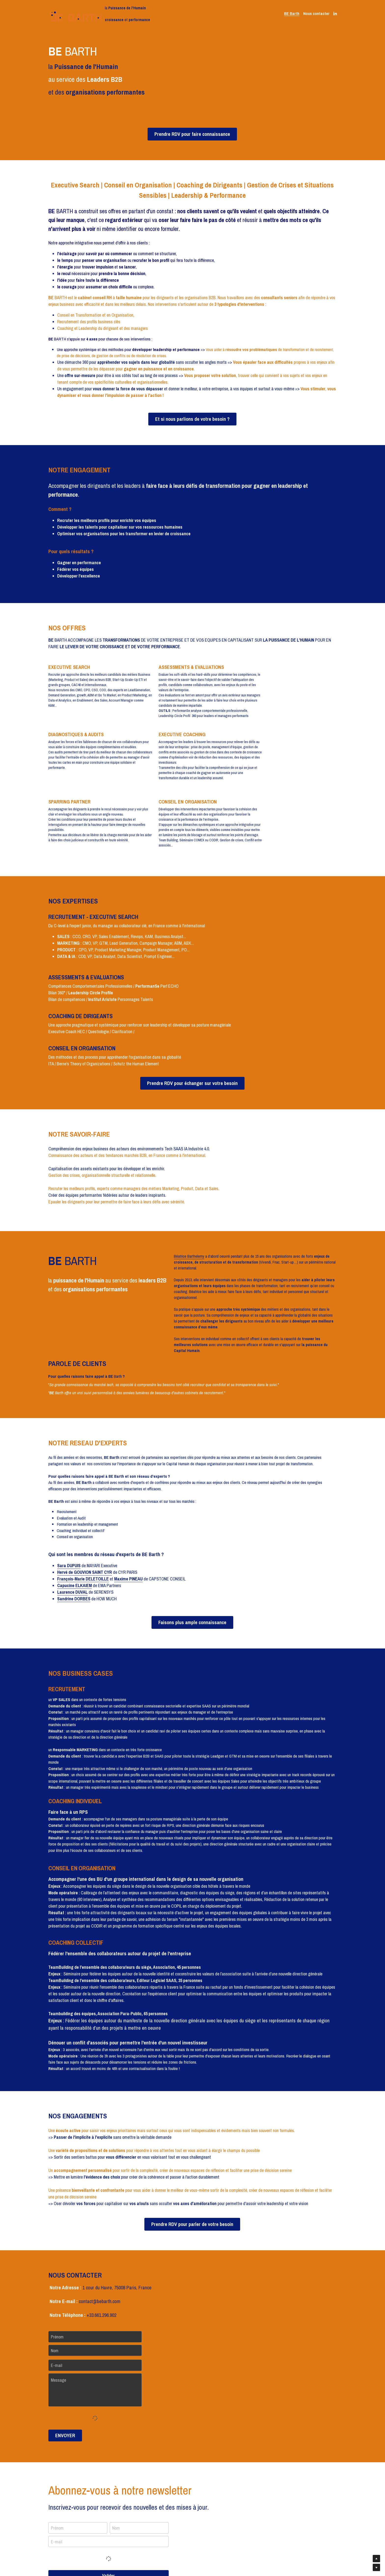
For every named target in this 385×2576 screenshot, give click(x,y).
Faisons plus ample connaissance (192, 1536)
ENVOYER (65, 2349)
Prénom (57, 2251)
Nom (54, 2265)
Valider (108, 2490)
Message (58, 2294)
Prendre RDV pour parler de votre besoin (192, 2138)
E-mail (56, 2280)
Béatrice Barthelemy (162, 1194)
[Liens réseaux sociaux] (335, 14)
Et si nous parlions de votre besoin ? (192, 419)
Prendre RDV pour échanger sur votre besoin (192, 1021)
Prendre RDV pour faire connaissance (192, 134)
